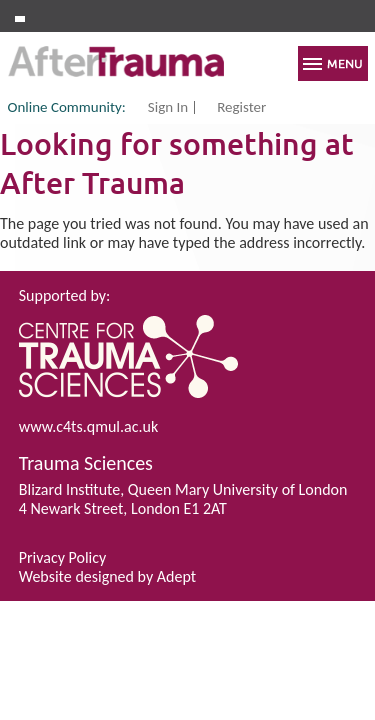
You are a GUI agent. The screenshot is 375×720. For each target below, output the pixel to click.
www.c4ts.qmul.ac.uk (88, 426)
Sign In (168, 108)
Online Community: (67, 107)
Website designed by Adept (107, 576)
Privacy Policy (63, 557)
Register (241, 108)
